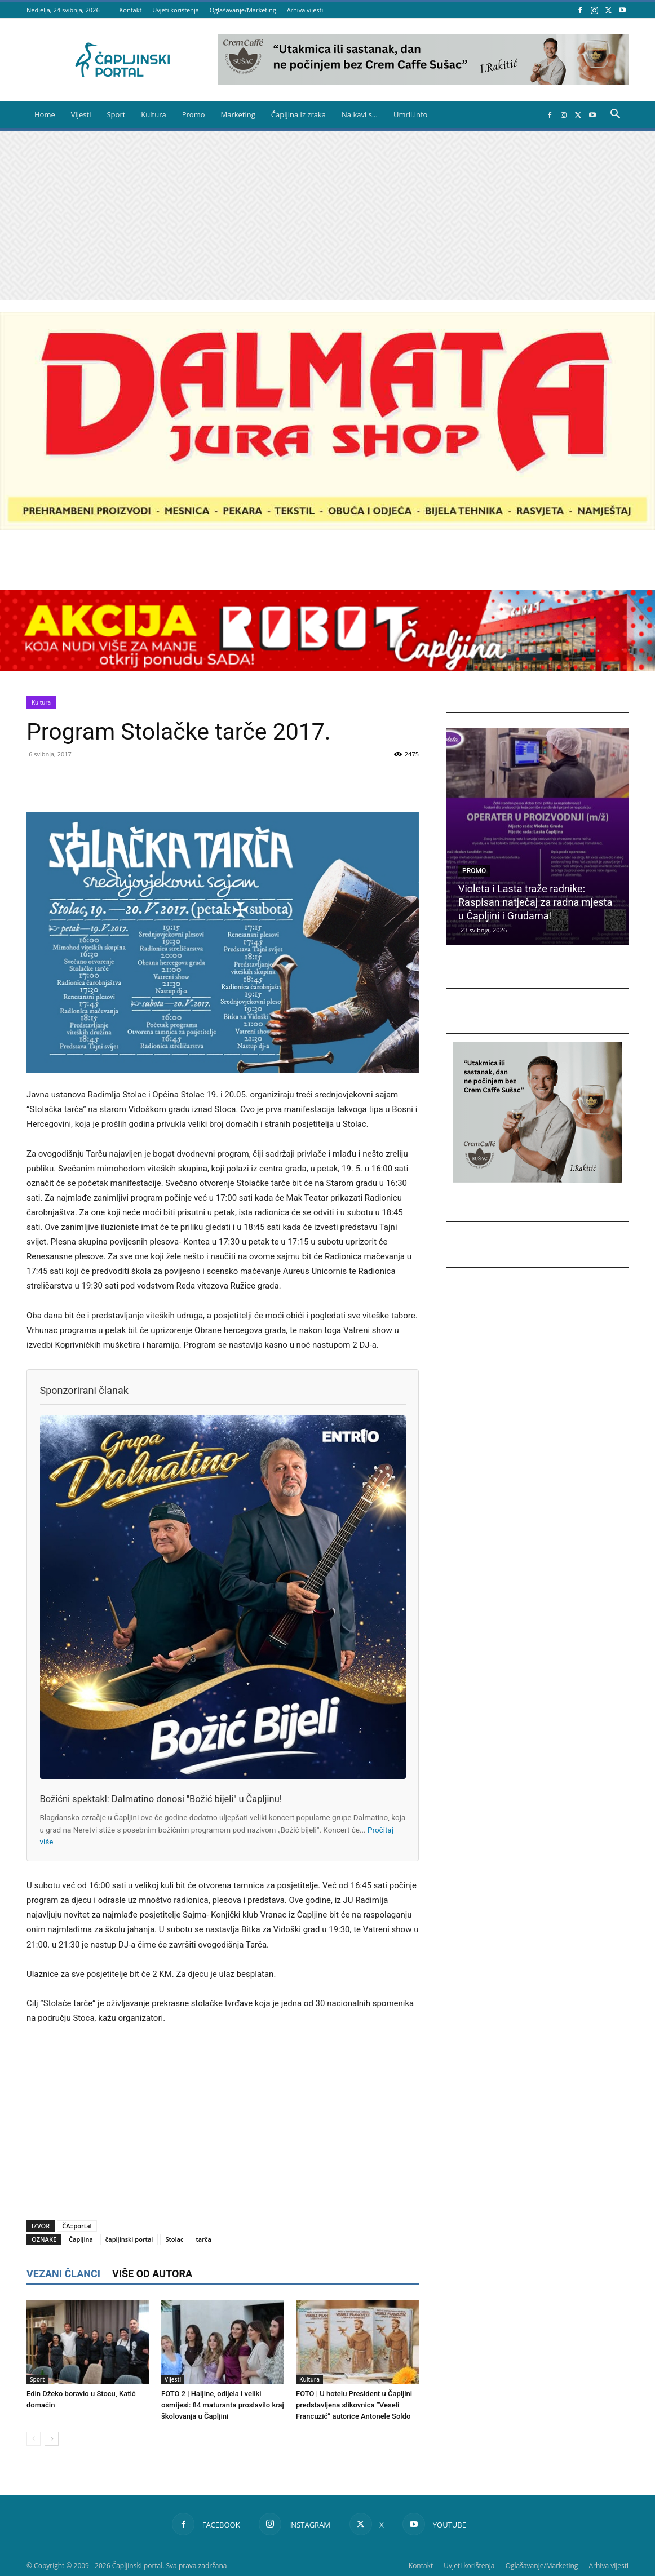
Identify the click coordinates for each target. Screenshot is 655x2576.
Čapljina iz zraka (298, 114)
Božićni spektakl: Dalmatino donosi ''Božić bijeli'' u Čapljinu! (161, 1799)
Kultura (153, 114)
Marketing (238, 114)
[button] (615, 115)
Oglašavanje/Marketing (243, 10)
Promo (193, 114)
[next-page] (52, 2439)
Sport (116, 114)
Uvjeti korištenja (175, 10)
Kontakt (131, 10)
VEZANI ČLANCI (63, 2274)
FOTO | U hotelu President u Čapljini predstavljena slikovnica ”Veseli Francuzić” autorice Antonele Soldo (354, 2404)
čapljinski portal (129, 2239)
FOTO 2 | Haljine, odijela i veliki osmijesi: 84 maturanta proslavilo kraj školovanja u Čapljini (222, 2404)
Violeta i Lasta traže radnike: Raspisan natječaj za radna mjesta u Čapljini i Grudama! (535, 902)
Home (44, 114)
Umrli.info (410, 114)
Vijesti (81, 114)
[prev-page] (33, 2439)
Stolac (174, 2239)
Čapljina (81, 2239)
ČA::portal (76, 2225)
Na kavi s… (360, 114)
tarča (203, 2239)
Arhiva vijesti (305, 10)
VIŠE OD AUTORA (152, 2274)
